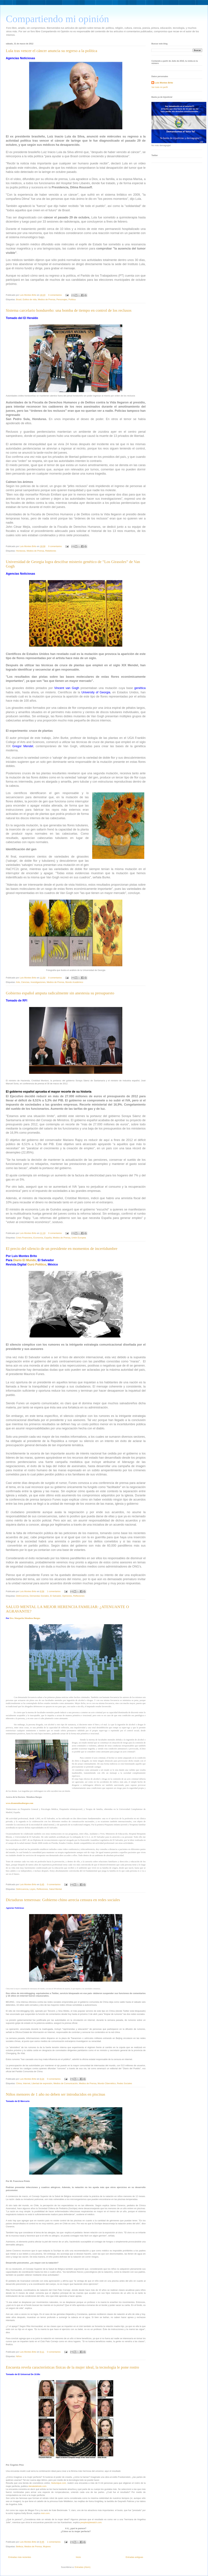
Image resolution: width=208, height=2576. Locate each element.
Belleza (19, 2546)
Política (72, 299)
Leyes (32, 1889)
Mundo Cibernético (107, 2083)
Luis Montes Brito (28, 295)
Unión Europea (79, 1237)
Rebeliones (50, 551)
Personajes (61, 299)
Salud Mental (55, 1889)
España (48, 1237)
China (19, 2083)
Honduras (20, 551)
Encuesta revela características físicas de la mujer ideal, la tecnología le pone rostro (72, 2367)
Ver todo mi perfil (159, 87)
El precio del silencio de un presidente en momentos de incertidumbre (61, 1248)
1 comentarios (54, 1591)
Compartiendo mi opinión (57, 18)
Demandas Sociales (39, 1596)
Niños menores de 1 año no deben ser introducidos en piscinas (55, 2094)
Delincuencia (22, 1596)
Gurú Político (36, 1264)
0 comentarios (55, 295)
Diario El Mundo (24, 1260)
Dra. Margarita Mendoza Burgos (25, 1618)
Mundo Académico (74, 982)
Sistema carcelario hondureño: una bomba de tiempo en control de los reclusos (68, 310)
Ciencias (25, 982)
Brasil (18, 299)
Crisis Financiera (24, 1237)
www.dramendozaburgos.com (19, 1803)
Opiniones (67, 1596)
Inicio (78, 2557)
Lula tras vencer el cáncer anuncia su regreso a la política (51, 51)
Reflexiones (79, 1596)
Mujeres (47, 2546)
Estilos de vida (30, 299)
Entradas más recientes (19, 2557)
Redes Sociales (124, 2083)
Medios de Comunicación (65, 2083)
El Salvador (55, 1596)
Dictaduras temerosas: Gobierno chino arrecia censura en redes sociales (63, 1900)
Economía (38, 1237)
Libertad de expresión (41, 2083)
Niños (18, 2356)
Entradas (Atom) (83, 2567)
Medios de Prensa (46, 299)
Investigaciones (38, 982)
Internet (26, 2083)
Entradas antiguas (134, 2557)
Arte (18, 982)
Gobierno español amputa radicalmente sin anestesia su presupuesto (60, 993)
